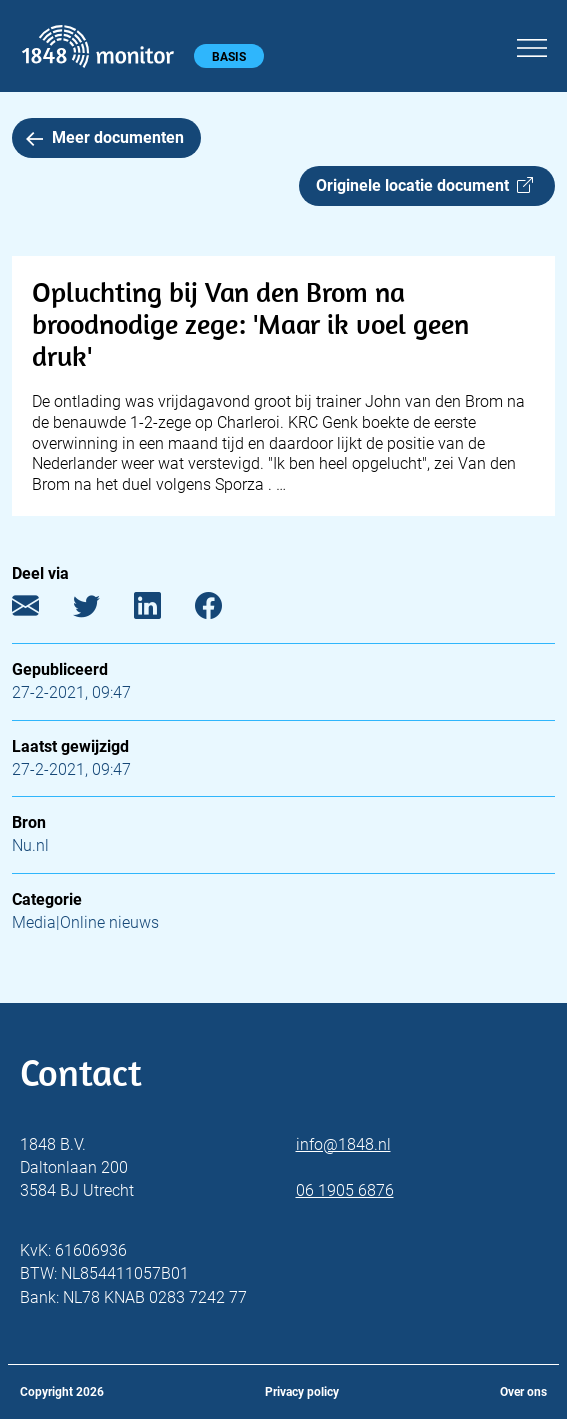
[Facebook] (223, 610)
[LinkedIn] (162, 610)
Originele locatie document (424, 185)
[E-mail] (40, 610)
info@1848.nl (343, 1144)
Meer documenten (105, 137)
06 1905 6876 (345, 1190)
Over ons (523, 1392)
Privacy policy (302, 1392)
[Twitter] (101, 610)
